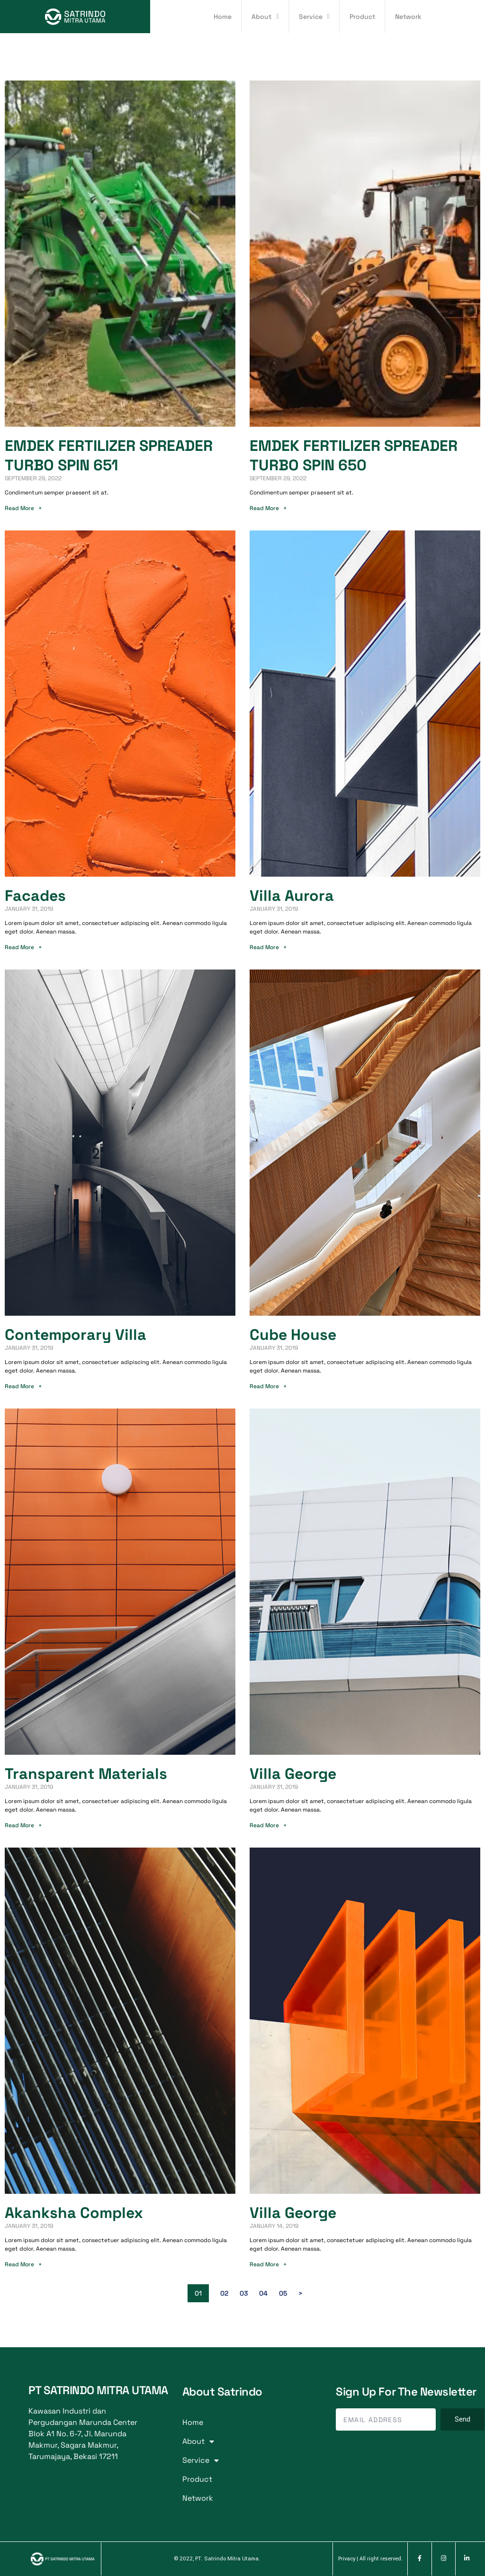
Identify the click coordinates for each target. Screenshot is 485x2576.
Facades (35, 895)
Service (314, 17)
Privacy (346, 2558)
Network (408, 16)
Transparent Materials (86, 1773)
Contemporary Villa (75, 1334)
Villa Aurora (292, 895)
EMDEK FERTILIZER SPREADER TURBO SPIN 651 (109, 455)
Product (362, 16)
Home (223, 16)
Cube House (293, 1334)
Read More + (23, 508)
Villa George (293, 1773)
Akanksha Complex (74, 2212)
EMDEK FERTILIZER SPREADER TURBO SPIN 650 (354, 455)
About (264, 17)
